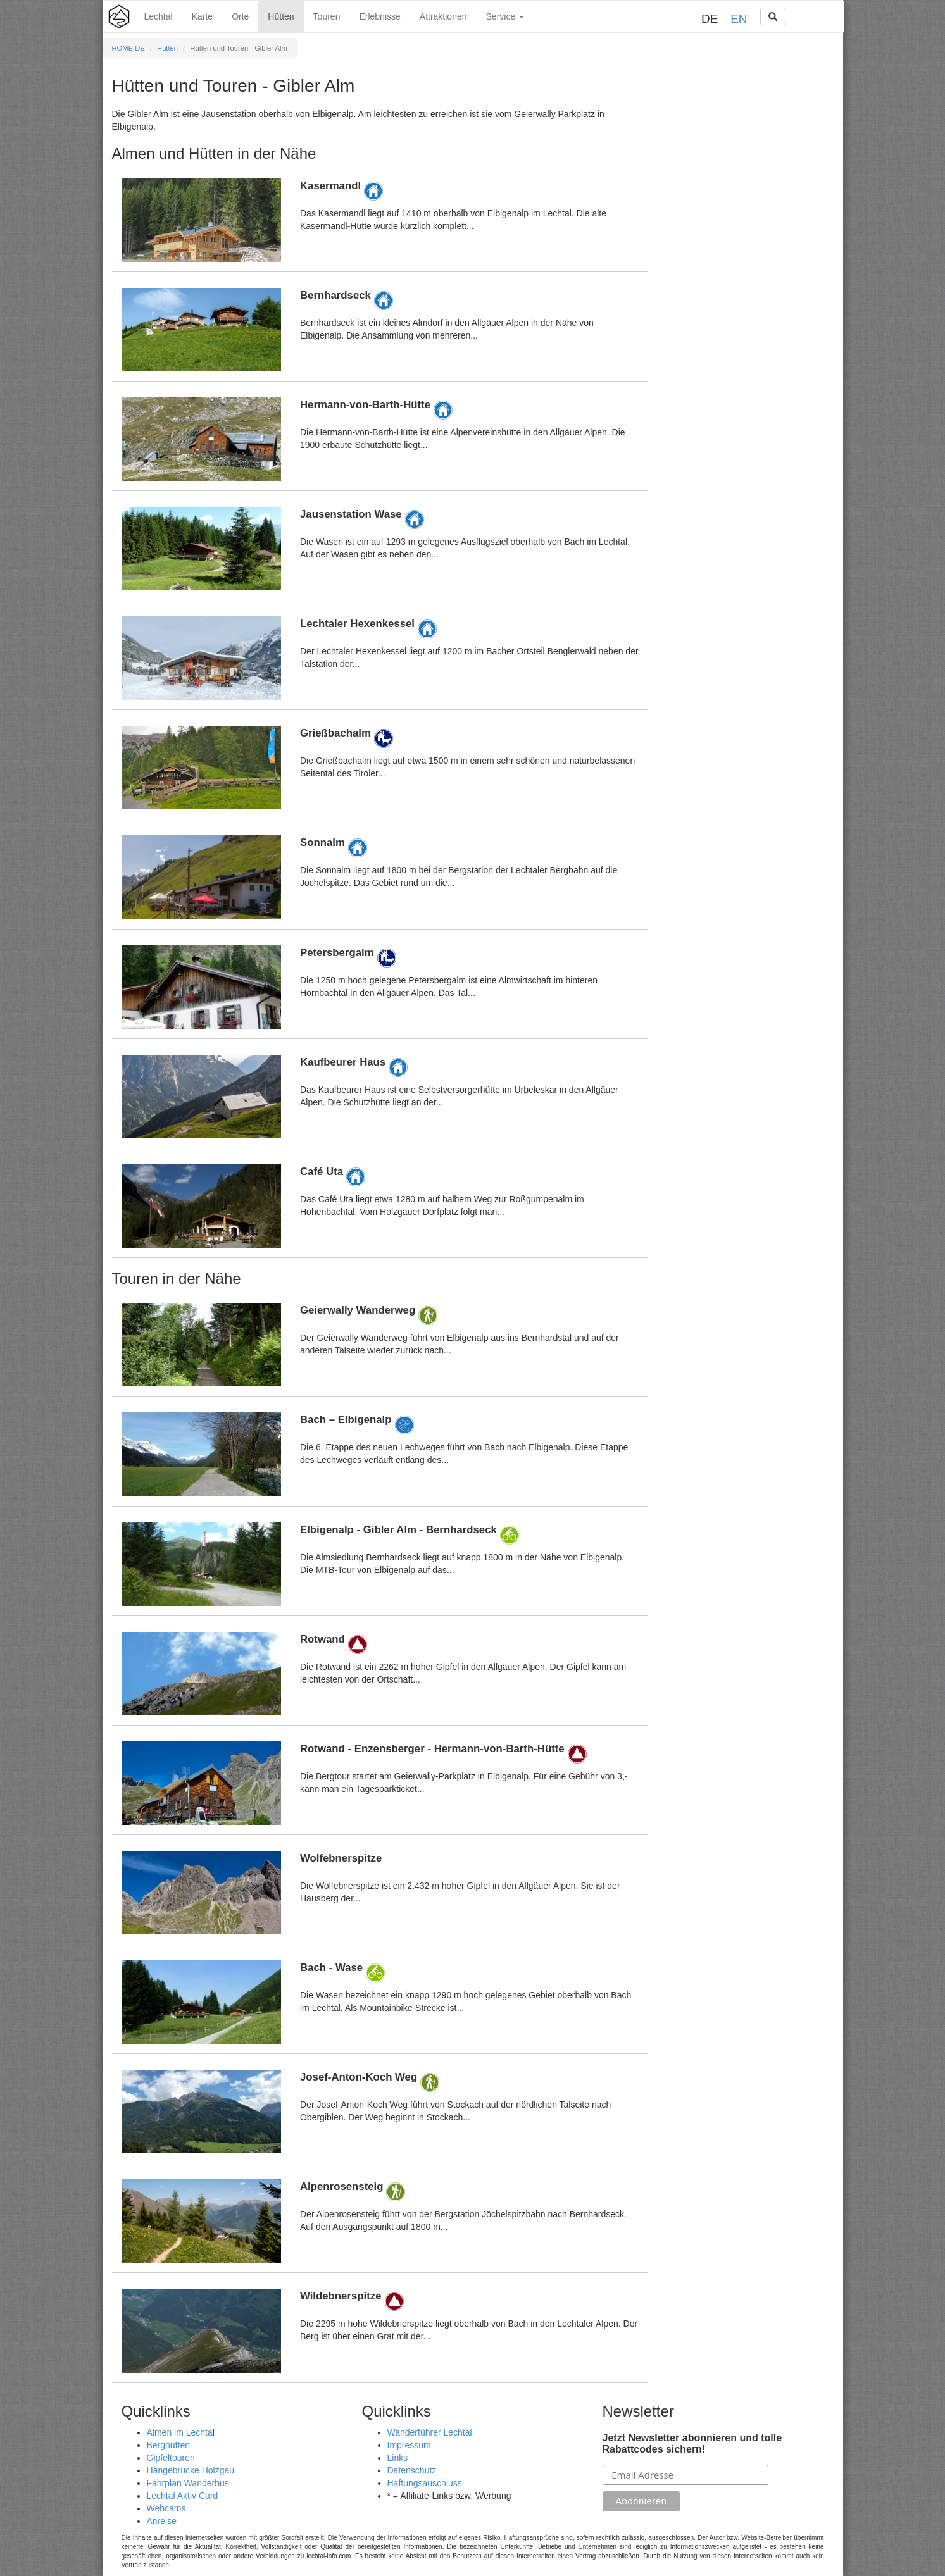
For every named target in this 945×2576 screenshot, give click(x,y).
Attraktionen (443, 16)
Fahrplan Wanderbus (188, 2483)
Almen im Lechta (180, 2432)
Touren (327, 16)
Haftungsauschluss (424, 2483)
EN (738, 18)
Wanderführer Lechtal (429, 2432)
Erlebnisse (379, 16)
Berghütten (169, 2445)
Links (397, 2458)
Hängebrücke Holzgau (191, 2470)
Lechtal (158, 16)
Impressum (409, 2445)
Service (505, 16)
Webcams (166, 2508)
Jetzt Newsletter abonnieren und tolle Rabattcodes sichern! (692, 2443)
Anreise (162, 2521)
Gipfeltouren (171, 2458)
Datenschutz (412, 2470)
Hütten (281, 16)
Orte (240, 16)
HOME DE (128, 48)
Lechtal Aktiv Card (182, 2496)
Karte (202, 16)
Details (380, 220)
